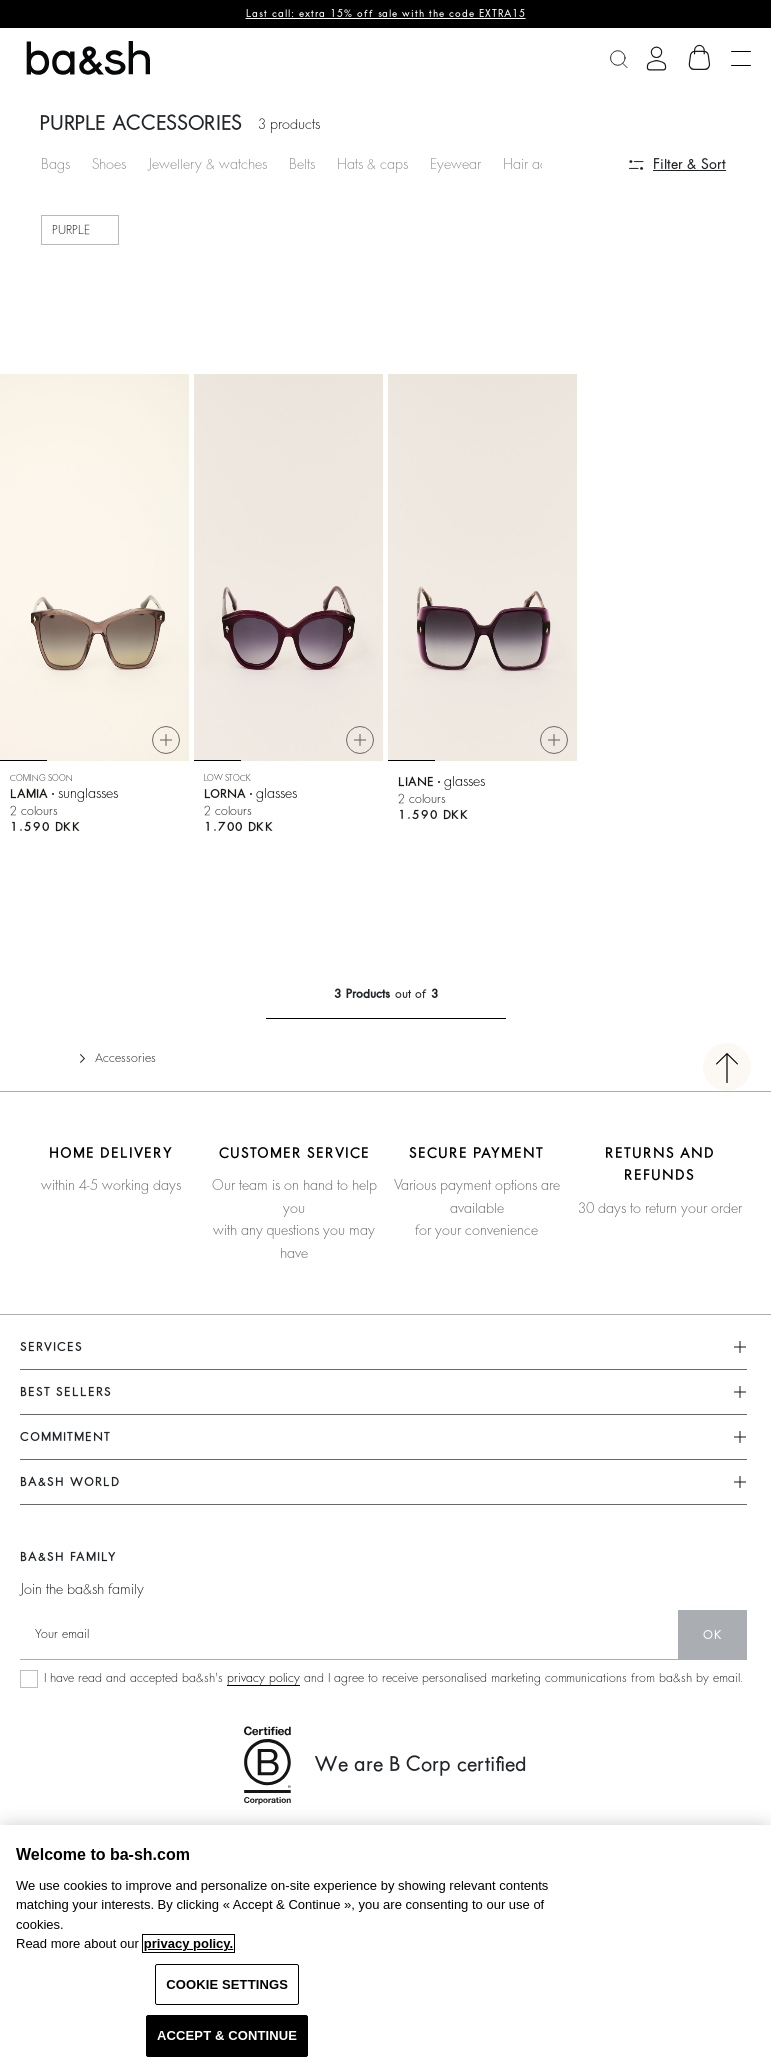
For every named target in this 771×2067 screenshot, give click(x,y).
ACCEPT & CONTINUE (227, 2035)
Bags (55, 164)
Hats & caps (372, 164)
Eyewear (455, 164)
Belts (302, 164)
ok (712, 1635)
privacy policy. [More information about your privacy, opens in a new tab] (188, 1943)
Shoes (109, 164)
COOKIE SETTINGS (227, 1984)
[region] (385, 1946)
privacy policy (263, 1678)
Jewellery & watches (207, 164)
